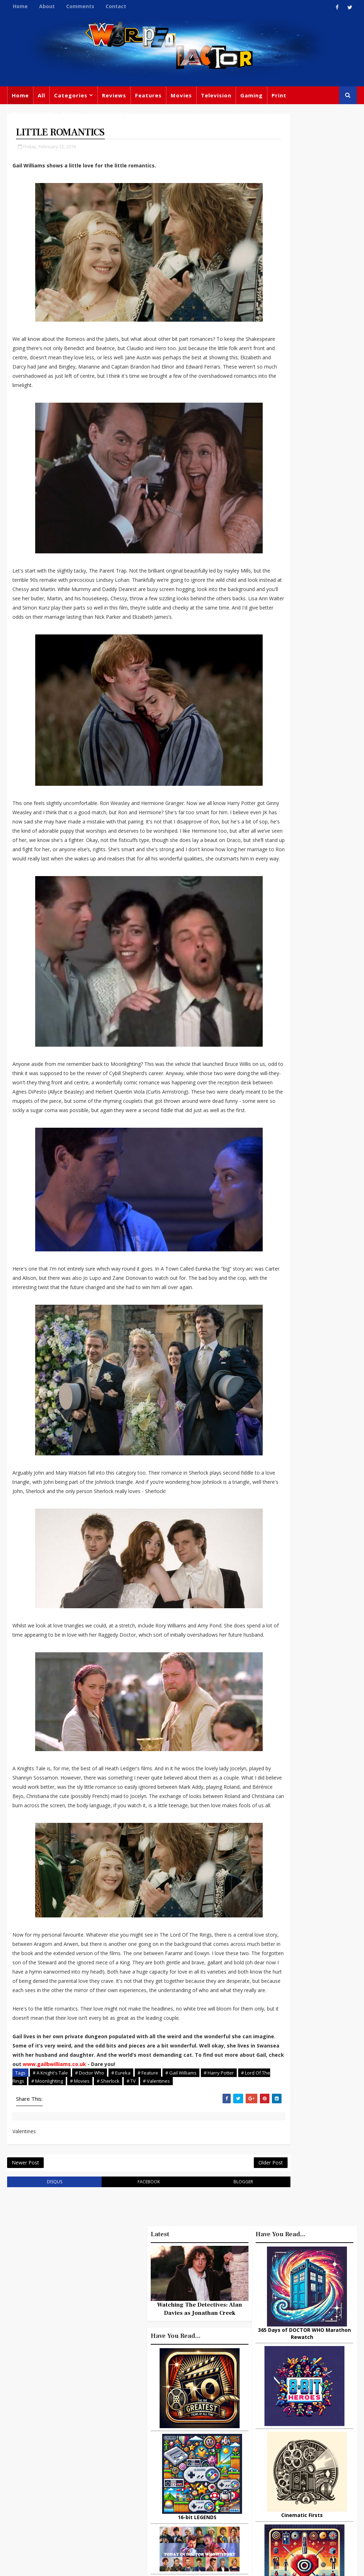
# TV (164, 2205)
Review (171, 2419)
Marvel (327, 2421)
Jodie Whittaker (155, 2477)
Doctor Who (106, 113)
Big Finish (286, 2391)
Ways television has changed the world (315, 1749)
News (71, 113)
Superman (265, 2508)
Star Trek (147, 2448)
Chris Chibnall (203, 2477)
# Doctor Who (89, 2197)
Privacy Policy (123, 2565)
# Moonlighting (80, 2205)
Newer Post (25, 2291)
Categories (70, 95)
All (41, 95)
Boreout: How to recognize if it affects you (317, 1617)
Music (259, 2450)
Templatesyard (85, 2565)
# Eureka (120, 2197)
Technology (312, 2493)
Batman (172, 2463)
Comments (80, 6)
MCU (257, 2493)
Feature (145, 2404)
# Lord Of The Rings (36, 2205)
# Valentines (189, 2205)
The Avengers (269, 2523)
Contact (116, 6)
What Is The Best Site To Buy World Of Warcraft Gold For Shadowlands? (321, 1781)
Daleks (259, 2479)
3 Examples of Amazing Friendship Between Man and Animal (302, 1674)
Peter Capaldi (152, 2433)
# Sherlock (141, 2205)
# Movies (113, 2205)
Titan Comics (291, 2421)
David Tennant (187, 2448)
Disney (144, 2463)
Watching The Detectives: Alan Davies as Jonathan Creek (304, 1136)
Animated (290, 2479)
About (47, 6)
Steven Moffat (293, 2450)
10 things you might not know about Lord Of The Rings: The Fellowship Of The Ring (304, 1583)
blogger (205, 2312)
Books (186, 2433)
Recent (304, 1554)
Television (216, 95)
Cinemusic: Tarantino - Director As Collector (319, 1720)
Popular (269, 1554)
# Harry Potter (219, 2197)
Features (148, 95)
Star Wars (263, 2435)
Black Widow (151, 2506)
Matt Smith (305, 2464)
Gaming (251, 95)
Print (279, 95)
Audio (280, 2493)
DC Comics (300, 2435)
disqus (46, 2312)
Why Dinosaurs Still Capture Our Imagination (315, 1647)
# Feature (148, 2197)
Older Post (225, 2291)
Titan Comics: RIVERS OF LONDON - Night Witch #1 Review (318, 1812)
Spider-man (150, 2492)
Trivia (258, 2421)
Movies (181, 95)
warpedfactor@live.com (75, 2472)
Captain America (197, 2492)
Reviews (114, 95)
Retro (328, 2450)
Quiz (182, 2506)
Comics (200, 2419)
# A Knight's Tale (50, 2197)
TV (209, 2404)
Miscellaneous (33, 113)
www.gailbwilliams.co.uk (44, 2188)
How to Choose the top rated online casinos (318, 1838)
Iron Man (300, 2508)
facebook (126, 2312)
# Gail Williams (181, 2197)
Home (20, 6)
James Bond (267, 2464)
